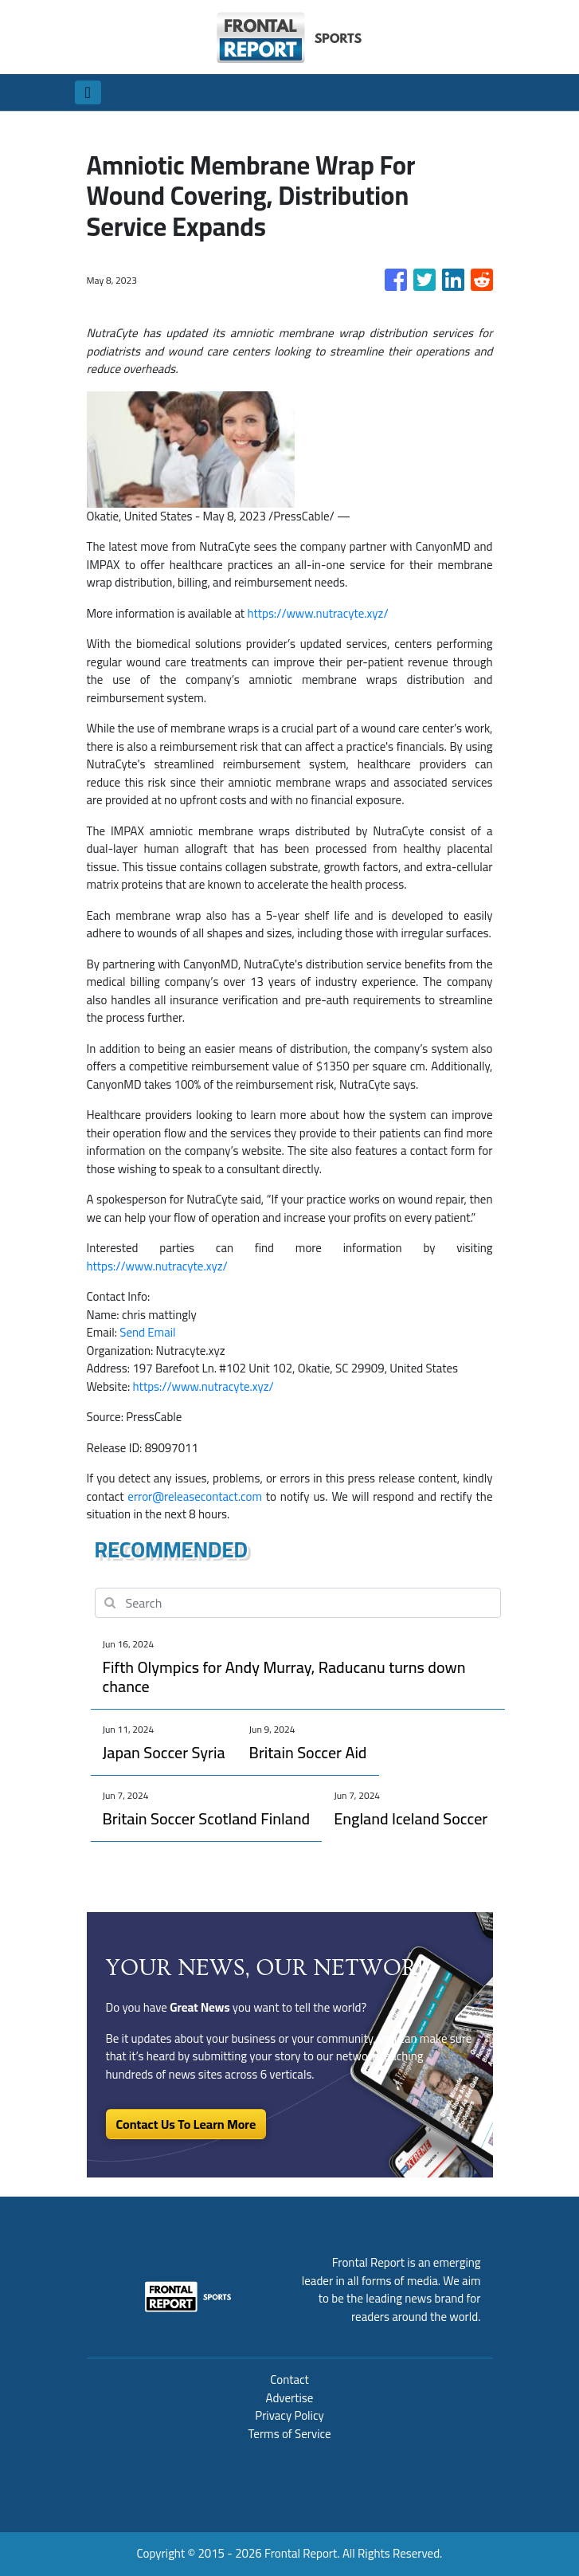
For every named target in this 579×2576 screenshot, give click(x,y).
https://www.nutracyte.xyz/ (317, 613)
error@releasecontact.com (194, 1496)
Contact (289, 2379)
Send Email (147, 1332)
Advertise (290, 2397)
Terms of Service (289, 2433)
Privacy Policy (289, 2415)
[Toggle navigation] (88, 92)
